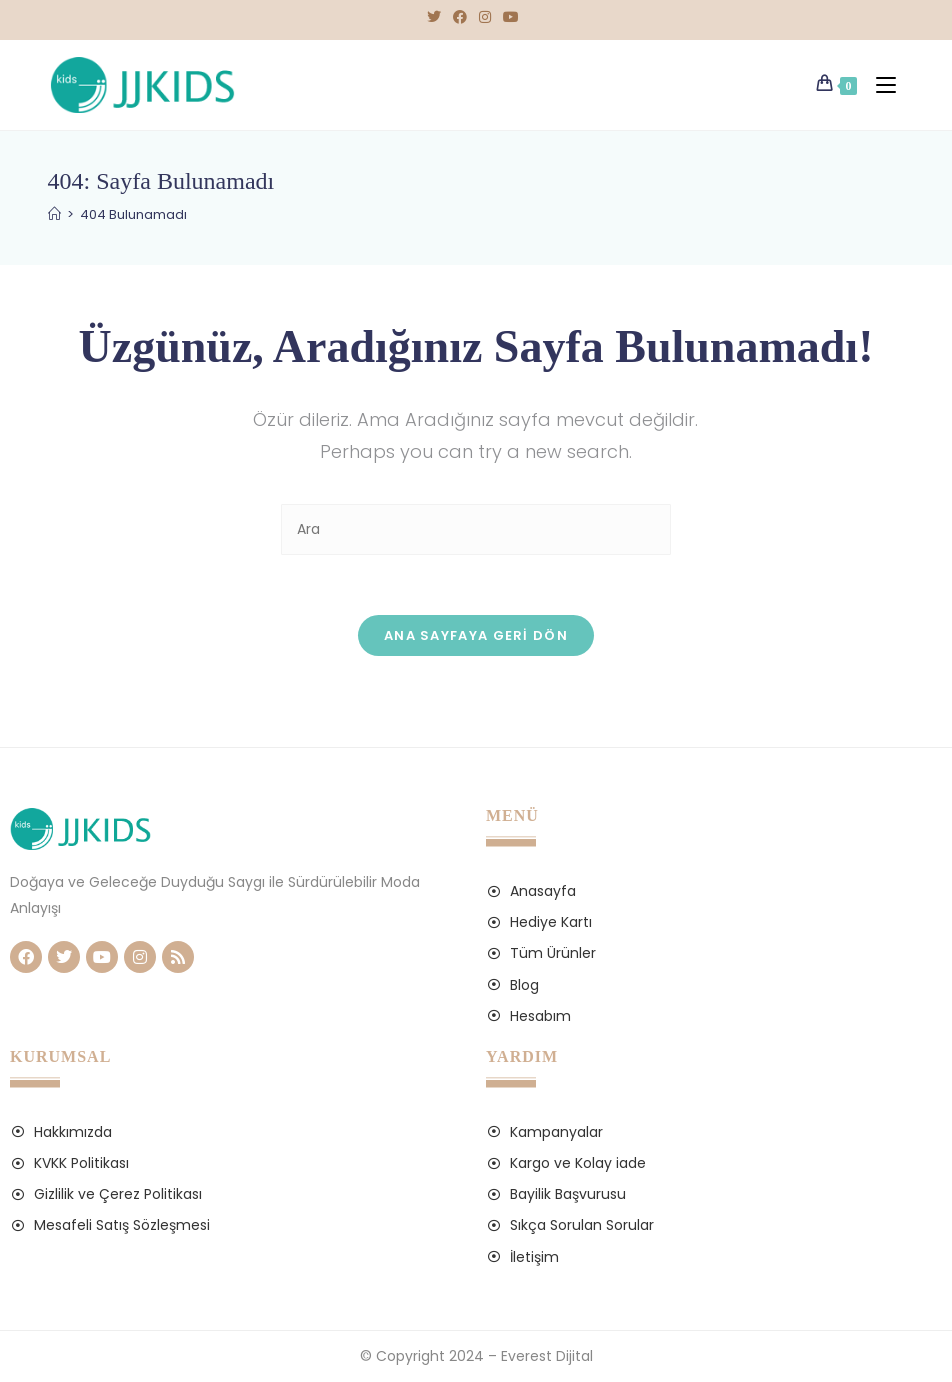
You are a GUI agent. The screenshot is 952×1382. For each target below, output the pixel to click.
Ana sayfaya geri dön (476, 635)
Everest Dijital (547, 1356)
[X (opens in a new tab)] (437, 17)
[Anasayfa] (54, 214)
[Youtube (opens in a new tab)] (511, 17)
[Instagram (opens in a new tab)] (485, 17)
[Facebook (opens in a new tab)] (460, 17)
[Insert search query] (476, 529)
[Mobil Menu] (881, 84)
